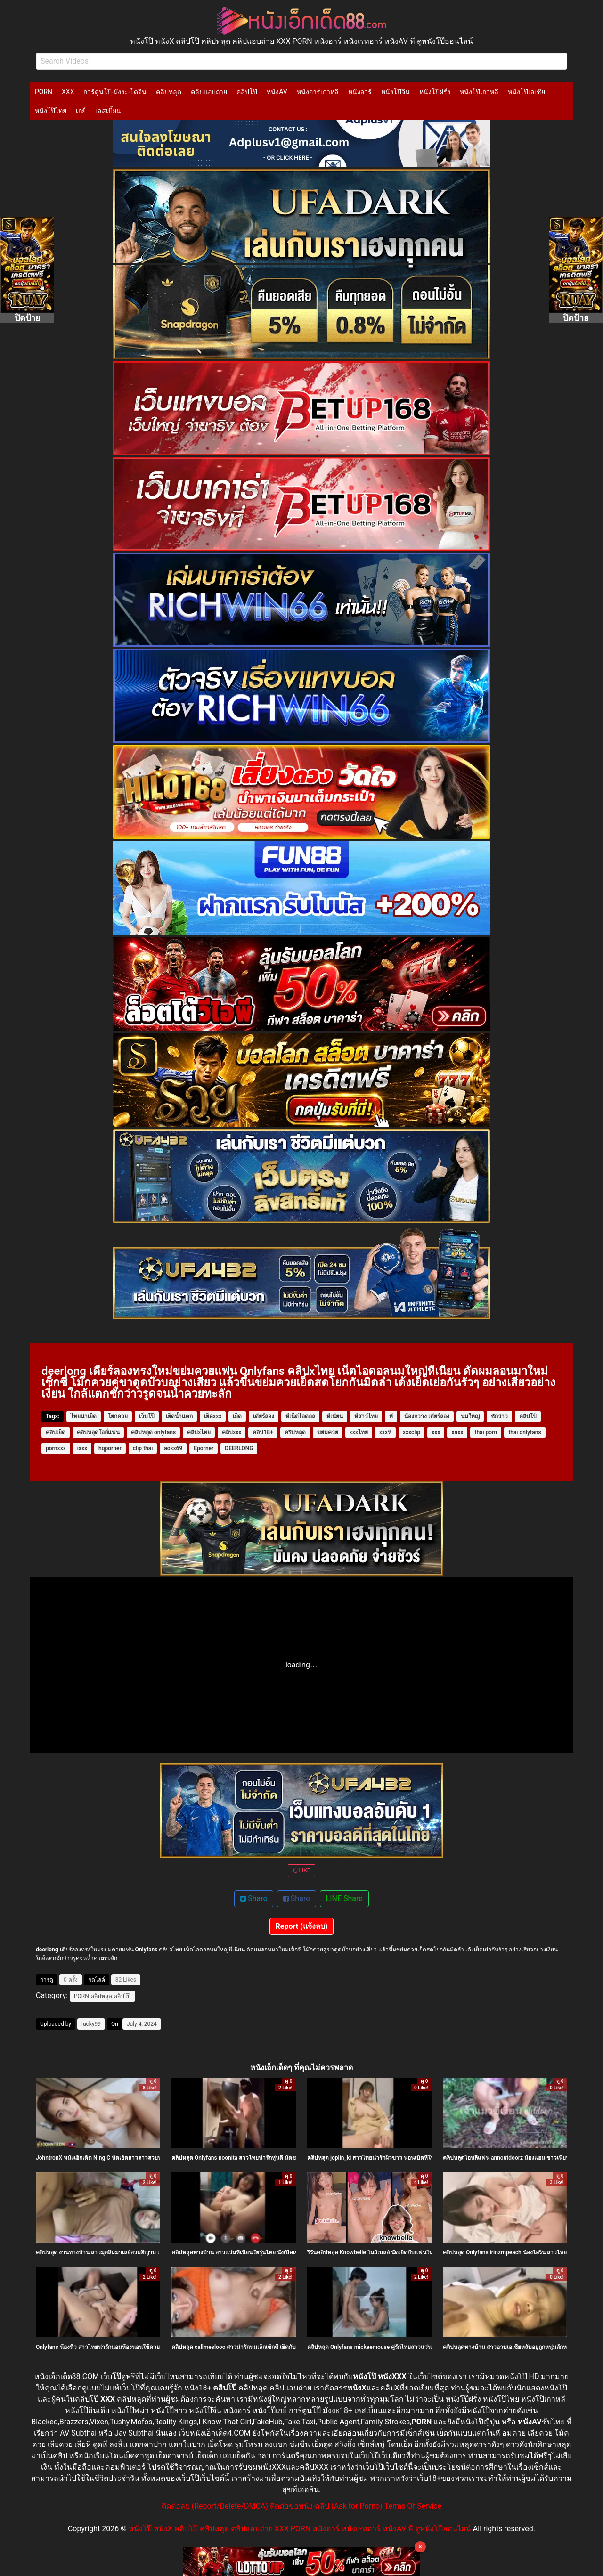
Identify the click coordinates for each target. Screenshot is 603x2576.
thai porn (485, 1432)
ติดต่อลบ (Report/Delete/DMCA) (215, 2506)
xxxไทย (359, 1432)
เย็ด (237, 1416)
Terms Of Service (413, 2506)
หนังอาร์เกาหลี (318, 92)
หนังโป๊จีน (395, 92)
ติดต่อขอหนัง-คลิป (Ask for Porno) (326, 2506)
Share (253, 1898)
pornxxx (56, 1448)
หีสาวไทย (366, 1416)
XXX (68, 92)
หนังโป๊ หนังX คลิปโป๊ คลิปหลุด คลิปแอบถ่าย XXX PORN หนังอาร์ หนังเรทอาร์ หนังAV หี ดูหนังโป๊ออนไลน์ (300, 2528)
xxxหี (385, 1432)
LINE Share (344, 1898)
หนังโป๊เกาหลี (479, 92)
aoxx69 (173, 1448)
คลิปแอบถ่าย (209, 92)
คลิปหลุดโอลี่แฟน (98, 1432)
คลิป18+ (263, 1432)
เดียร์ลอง (263, 1416)
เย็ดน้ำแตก (179, 1416)
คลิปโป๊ (246, 92)
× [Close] (420, 2546)
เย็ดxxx (212, 1416)
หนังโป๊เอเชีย (526, 92)
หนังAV (277, 92)
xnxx (457, 1432)
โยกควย (118, 1416)
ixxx (82, 1448)
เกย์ (81, 110)
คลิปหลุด (168, 92)
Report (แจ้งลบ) (302, 1926)
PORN (43, 92)
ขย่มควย (327, 1432)
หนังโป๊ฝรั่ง (434, 92)
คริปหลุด (295, 1432)
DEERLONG (239, 1448)
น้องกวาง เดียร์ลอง (426, 1416)
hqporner (110, 1448)
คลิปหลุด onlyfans (153, 1432)
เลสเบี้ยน (108, 110)
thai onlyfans (524, 1432)
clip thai (143, 1448)
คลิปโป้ (528, 1416)
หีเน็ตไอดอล (300, 1416)
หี (391, 1416)
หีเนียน (334, 1416)
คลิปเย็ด (55, 1432)
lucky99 (91, 2024)
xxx (436, 1432)
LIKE (301, 1870)
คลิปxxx (231, 1432)
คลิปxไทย (199, 1432)
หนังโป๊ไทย (50, 110)
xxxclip (411, 1432)
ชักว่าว (499, 1416)
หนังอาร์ (360, 92)
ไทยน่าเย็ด (84, 1416)
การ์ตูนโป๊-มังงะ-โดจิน (115, 92)
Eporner (203, 1448)
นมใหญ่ (470, 1416)
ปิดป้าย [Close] (28, 318)
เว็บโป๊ (147, 1416)
